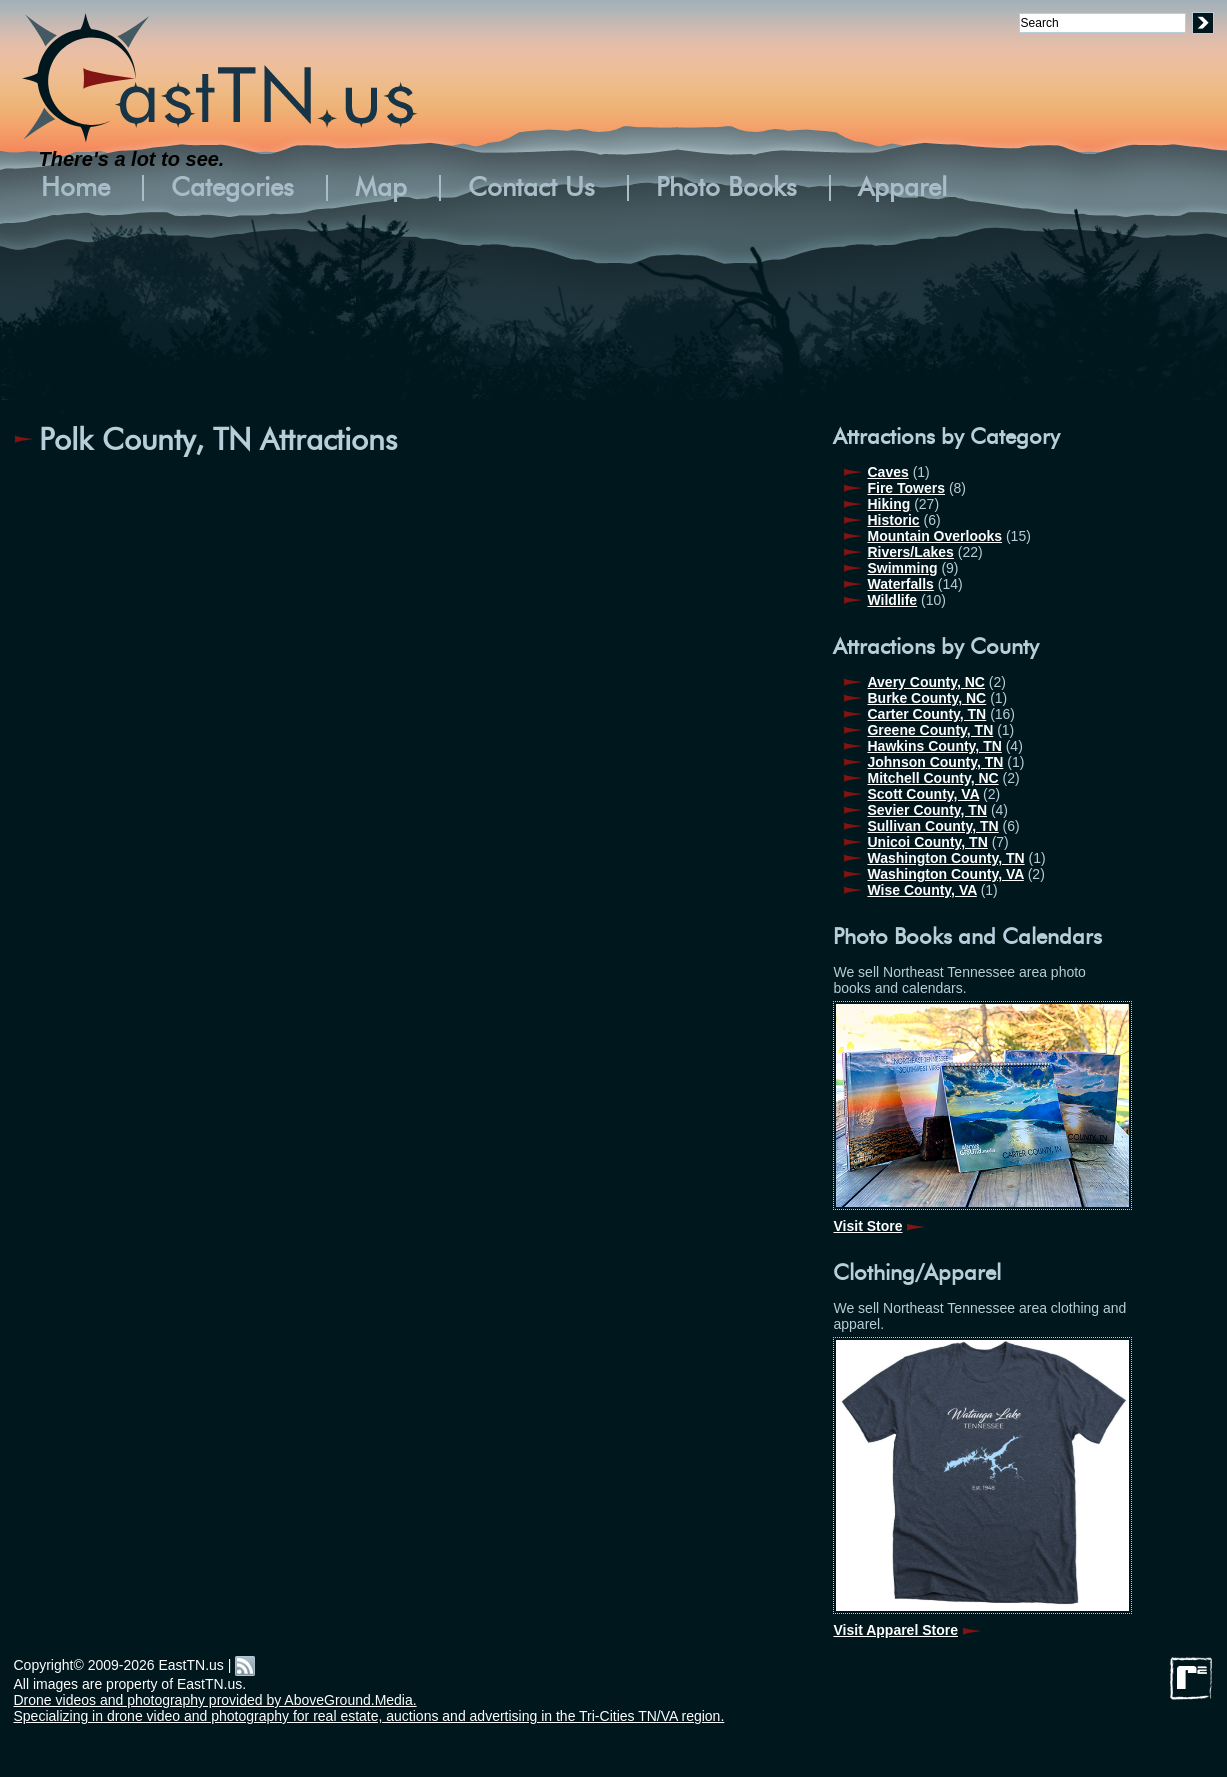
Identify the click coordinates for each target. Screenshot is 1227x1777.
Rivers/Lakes (910, 552)
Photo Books (726, 188)
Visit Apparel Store (895, 1630)
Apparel (902, 188)
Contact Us (531, 188)
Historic (893, 520)
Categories (232, 188)
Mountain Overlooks (934, 536)
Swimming (902, 568)
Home (75, 188)
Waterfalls (900, 584)
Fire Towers (906, 488)
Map (381, 188)
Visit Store (867, 1226)
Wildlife (892, 600)
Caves (887, 472)
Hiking (888, 504)
